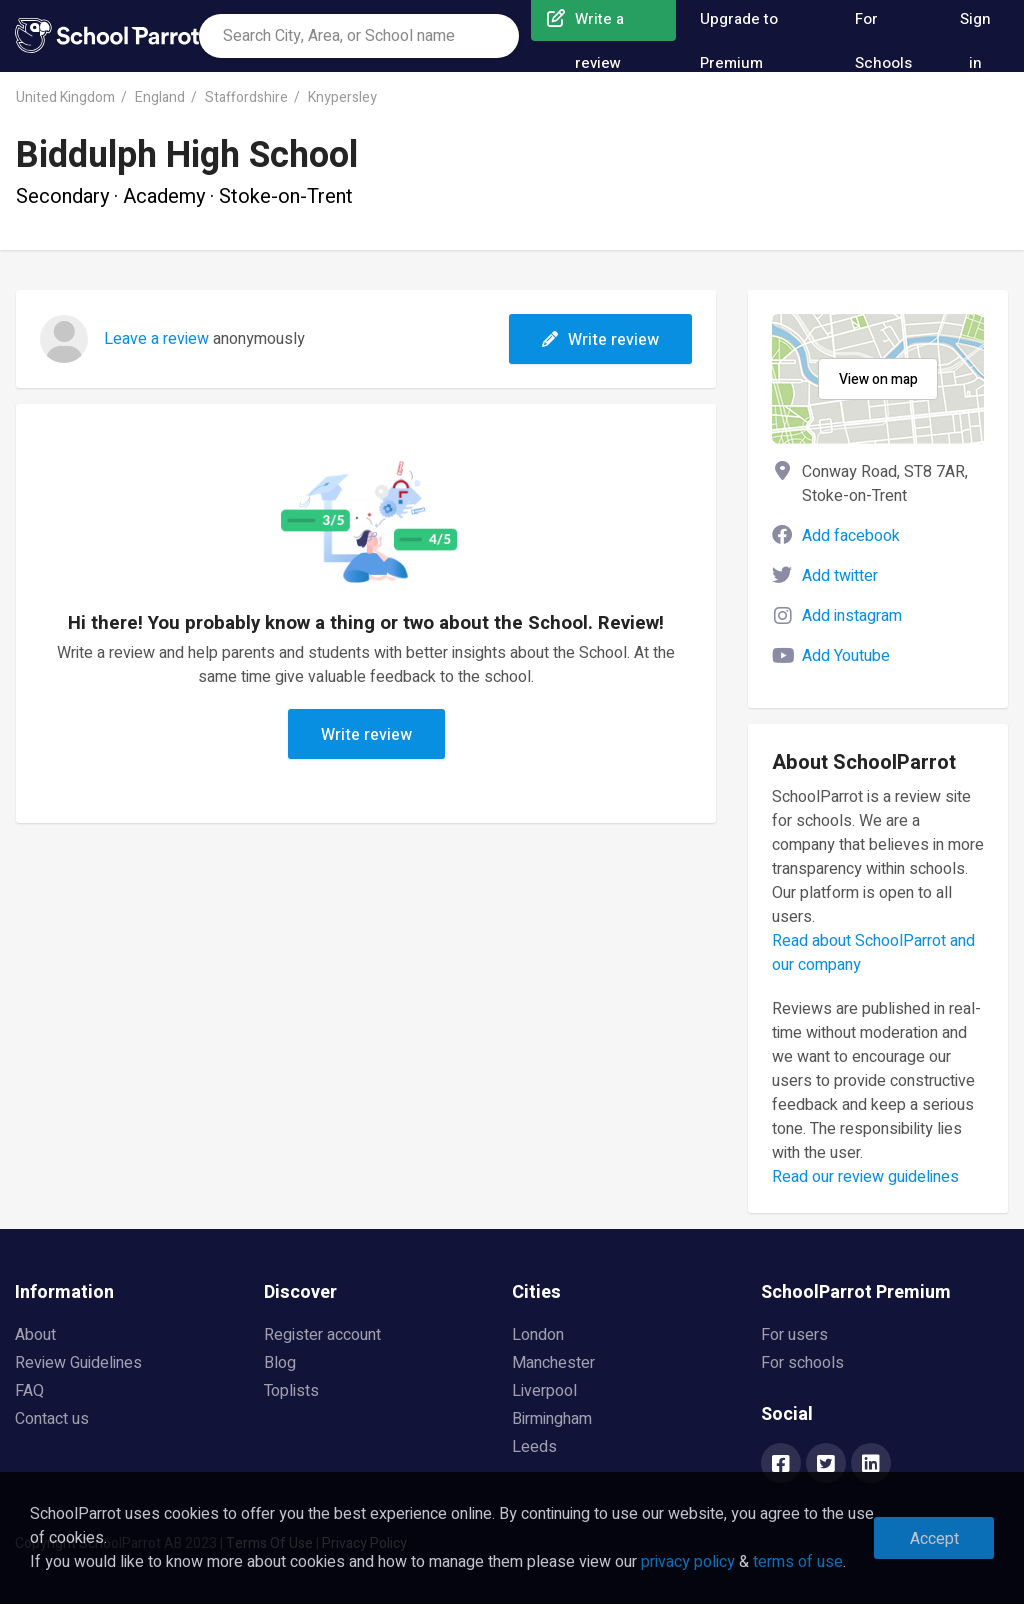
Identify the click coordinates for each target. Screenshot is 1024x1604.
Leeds (534, 1447)
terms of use (798, 1562)
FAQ (29, 1391)
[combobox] (359, 36)
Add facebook (851, 536)
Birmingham (552, 1419)
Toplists (291, 1391)
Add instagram (852, 616)
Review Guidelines (78, 1363)
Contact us (52, 1419)
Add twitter (840, 576)
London (538, 1335)
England (160, 97)
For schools (802, 1363)
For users (794, 1335)
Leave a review (156, 339)
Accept (934, 1539)
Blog (280, 1363)
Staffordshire (246, 97)
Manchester (553, 1363)
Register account (322, 1335)
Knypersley (342, 97)
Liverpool (544, 1391)
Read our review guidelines (865, 1177)
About (35, 1335)
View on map (878, 379)
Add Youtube (846, 656)
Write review (600, 340)
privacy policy (688, 1562)
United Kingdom (65, 97)
